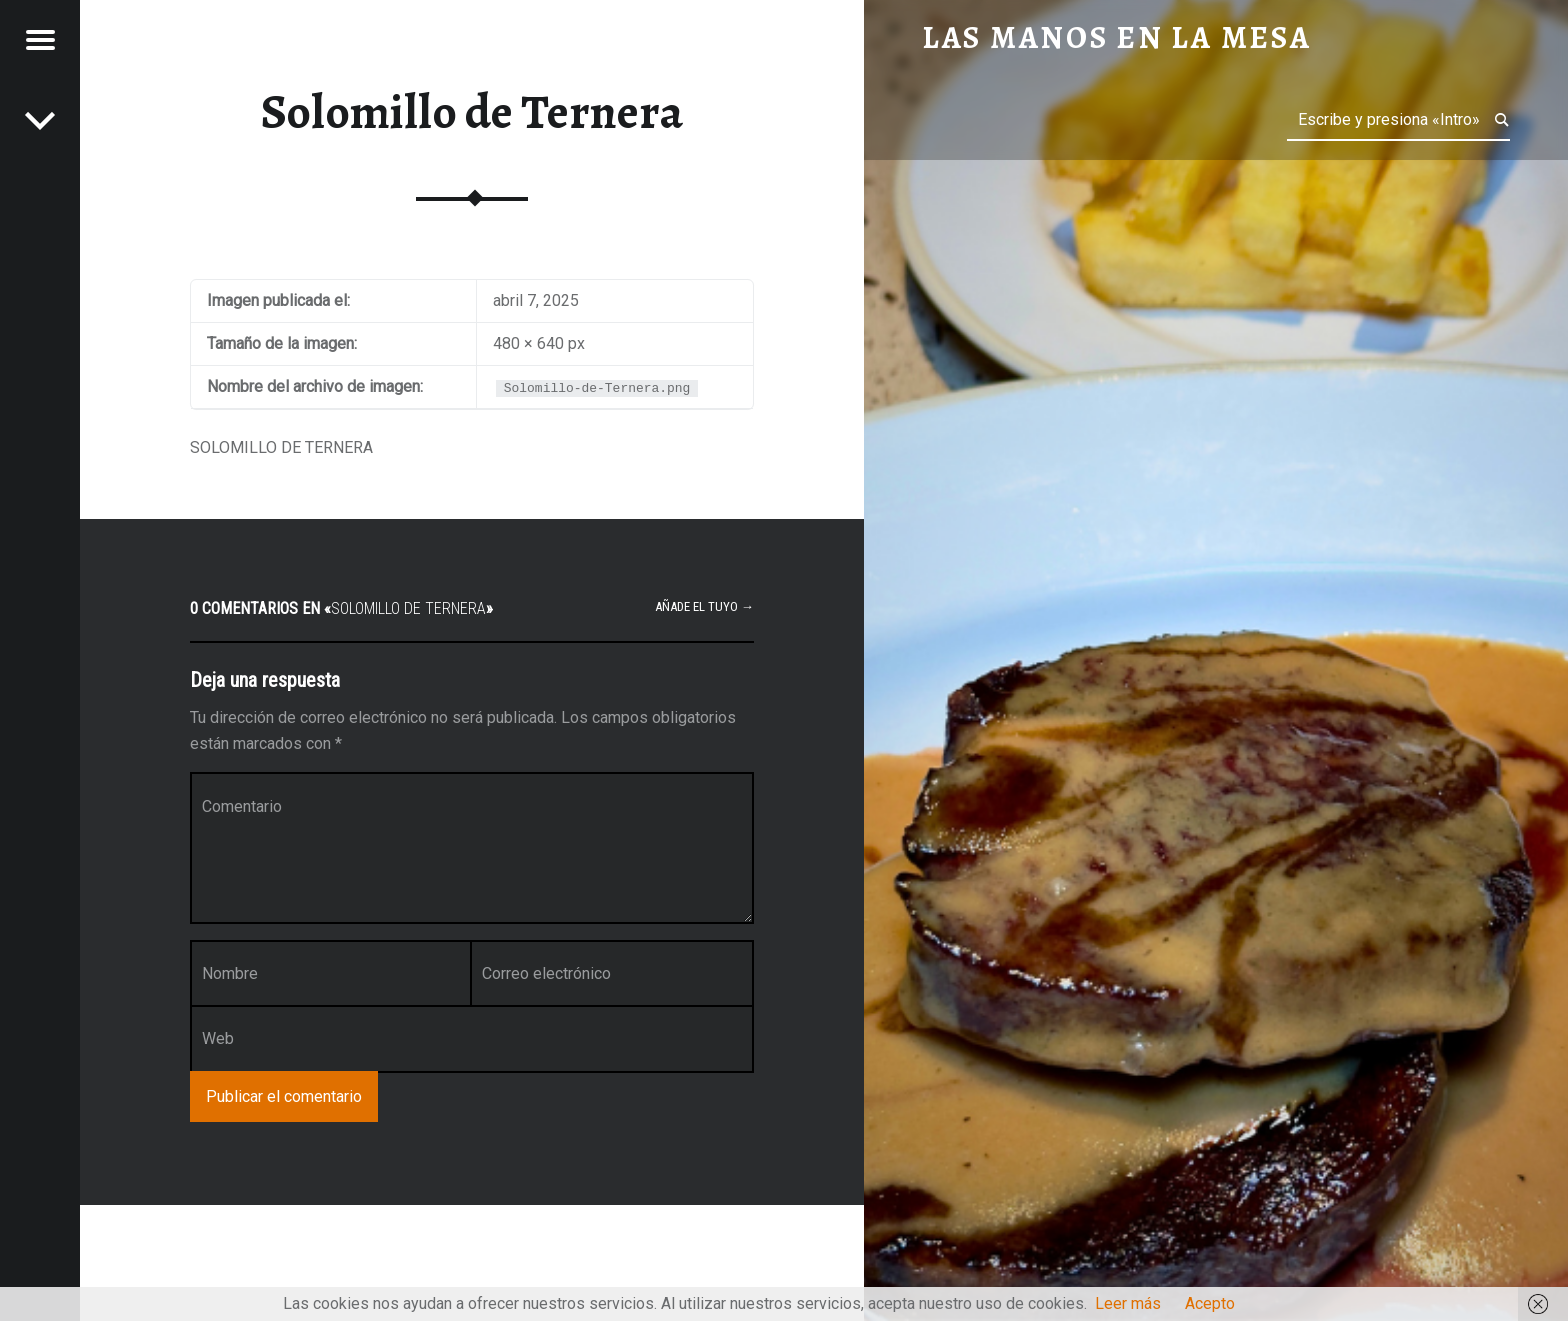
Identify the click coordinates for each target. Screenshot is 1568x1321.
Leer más (1128, 1303)
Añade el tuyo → (704, 606)
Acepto (1210, 1303)
